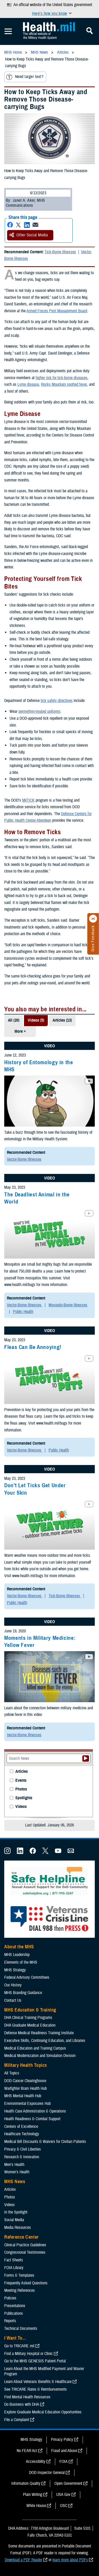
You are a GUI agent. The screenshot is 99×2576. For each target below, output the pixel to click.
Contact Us (12, 2000)
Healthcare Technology (21, 2134)
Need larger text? (24, 77)
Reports (10, 2321)
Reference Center (21, 2237)
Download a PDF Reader (23, 2560)
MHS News (14, 2181)
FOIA (63, 2461)
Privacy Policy (62, 2439)
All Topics (11, 2073)
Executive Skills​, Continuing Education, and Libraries (44, 2040)
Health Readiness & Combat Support (32, 2119)
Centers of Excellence (21, 2126)
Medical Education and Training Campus (35, 2048)
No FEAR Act (27, 2450)
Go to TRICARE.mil (19, 2346)
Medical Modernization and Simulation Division (40, 2055)
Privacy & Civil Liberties (22, 2149)
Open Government (68, 2483)
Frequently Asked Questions (26, 2283)
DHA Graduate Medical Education (29, 2025)
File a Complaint (16, 2419)
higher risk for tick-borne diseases (61, 377)
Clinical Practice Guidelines (25, 2245)
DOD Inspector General (47, 2472)
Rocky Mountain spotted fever (64, 384)
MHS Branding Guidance (23, 1992)
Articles (21, 1771)
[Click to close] (93, 919)
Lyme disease (28, 384)
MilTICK (28, 800)
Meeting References (19, 2290)
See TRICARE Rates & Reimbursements (35, 2389)
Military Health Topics (25, 2065)
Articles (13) (62, 1020)
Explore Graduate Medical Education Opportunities (43, 2412)
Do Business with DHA (21, 2404)
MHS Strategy (15, 1970)
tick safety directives (57, 700)
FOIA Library (13, 2267)
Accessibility (35, 2461)
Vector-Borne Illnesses (24, 1159)
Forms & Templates (19, 2275)
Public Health (23, 1311)
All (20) (13, 1020)
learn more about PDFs (70, 2560)
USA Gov (63, 2494)
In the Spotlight (15, 2212)
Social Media (14, 2220)
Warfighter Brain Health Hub (25, 2088)
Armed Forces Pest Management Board (56, 311)
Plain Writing (32, 2494)
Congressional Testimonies (24, 2252)
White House (36, 2505)
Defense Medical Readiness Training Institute (39, 2033)
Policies (10, 2298)
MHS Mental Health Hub (22, 2096)
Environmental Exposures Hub (27, 2103)
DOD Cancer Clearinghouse (25, 2080)
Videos (21, 1806)
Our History (13, 1985)
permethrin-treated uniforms (39, 711)
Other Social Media (29, 235)
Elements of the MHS (20, 1962)
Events (20, 1780)
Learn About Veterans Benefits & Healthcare (38, 2381)
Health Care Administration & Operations (35, 2111)
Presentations (14, 2305)
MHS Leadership (17, 1954)
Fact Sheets (13, 2260)
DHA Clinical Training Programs (28, 2017)
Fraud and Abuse (64, 2450)
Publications (13, 2313)
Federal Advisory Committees (26, 1977)
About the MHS (19, 1947)
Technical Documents (20, 2328)
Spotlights (23, 1798)
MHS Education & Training (30, 2010)
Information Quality (25, 2483)
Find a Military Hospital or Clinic (28, 2353)
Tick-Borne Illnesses (60, 252)
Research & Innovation (21, 2157)
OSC (63, 2505)
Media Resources (17, 2227)
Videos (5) (36, 1020)
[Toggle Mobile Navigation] (8, 31)
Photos (21, 1789)
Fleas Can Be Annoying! (33, 1347)
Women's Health (16, 2172)
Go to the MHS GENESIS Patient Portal (35, 2361)
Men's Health (14, 2164)
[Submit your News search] (85, 1758)
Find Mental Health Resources (27, 2397)
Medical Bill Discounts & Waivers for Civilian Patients (45, 2141)
